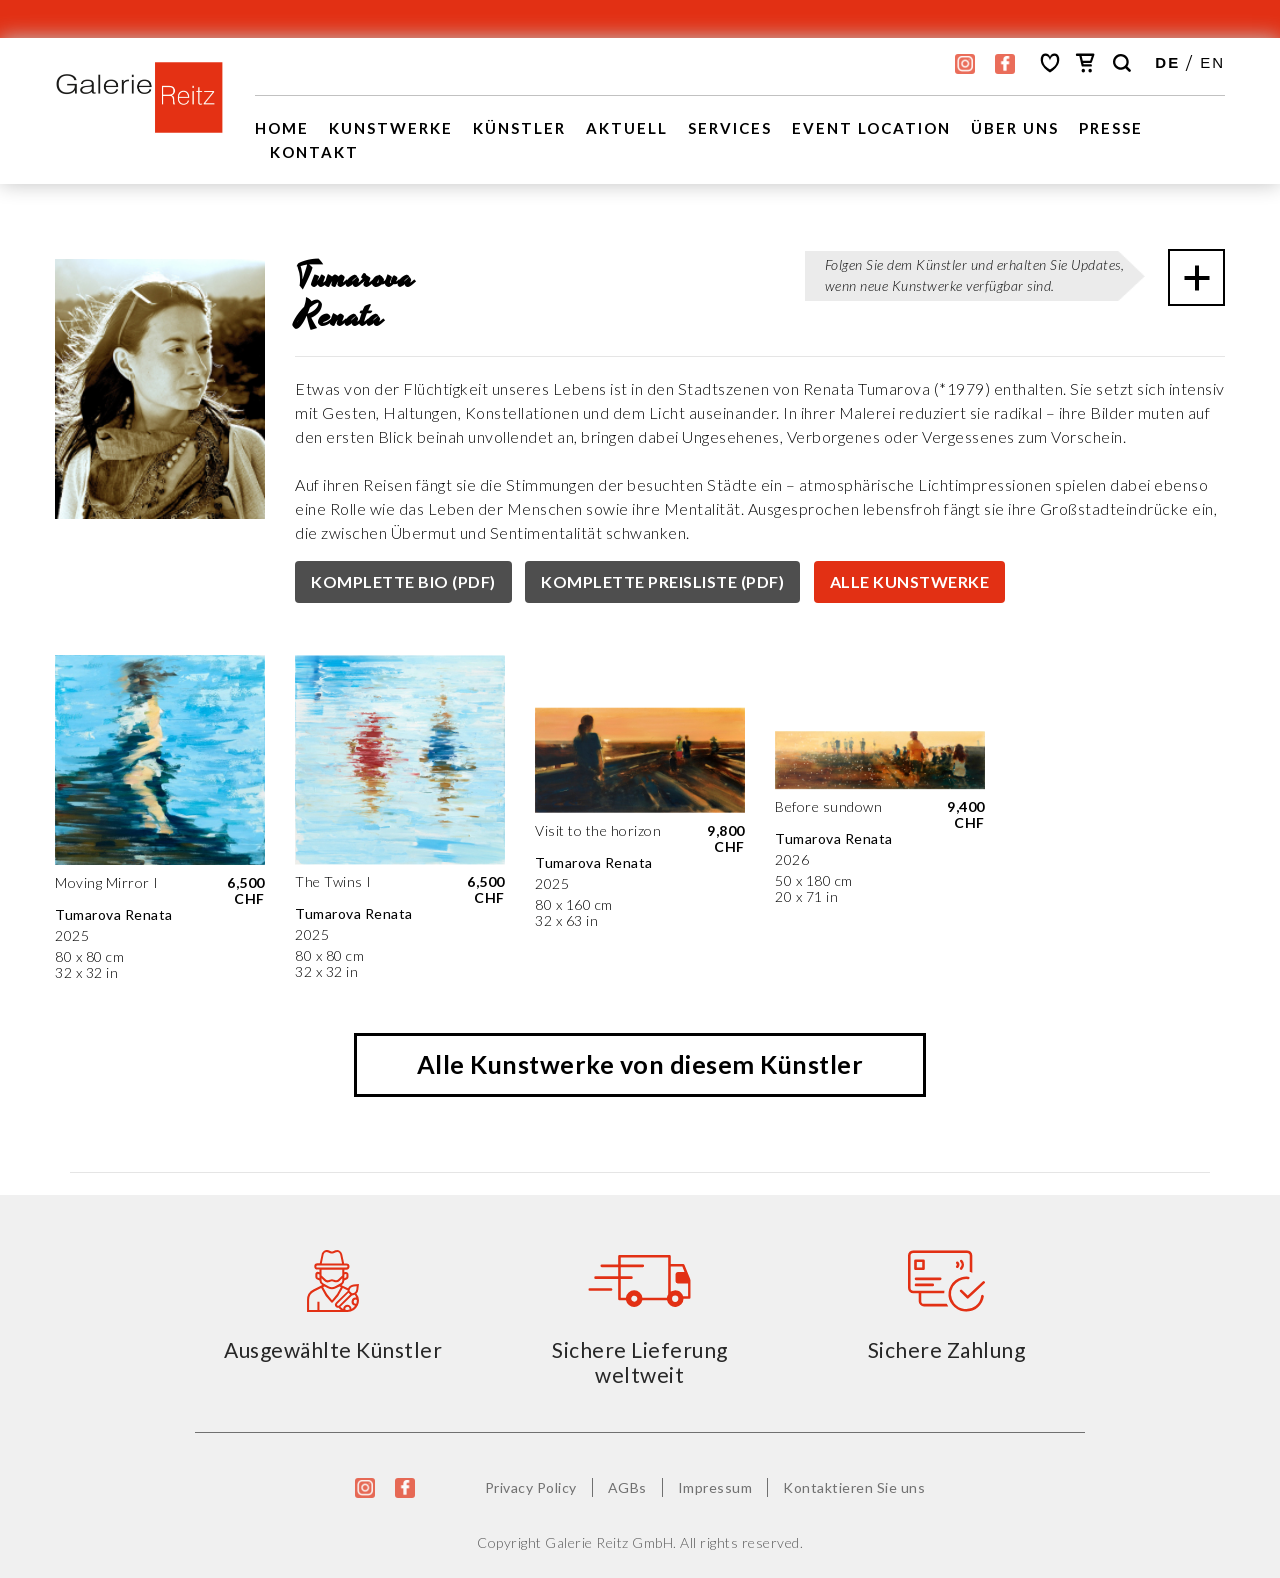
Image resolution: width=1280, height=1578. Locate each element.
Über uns (1015, 128)
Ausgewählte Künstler (333, 1349)
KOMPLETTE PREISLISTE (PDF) (662, 581)
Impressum (715, 1487)
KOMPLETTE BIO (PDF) (403, 581)
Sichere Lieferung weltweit (640, 1362)
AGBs (627, 1487)
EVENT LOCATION (871, 128)
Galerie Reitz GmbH (609, 1542)
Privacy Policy (531, 1487)
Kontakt (314, 152)
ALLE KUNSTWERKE (910, 581)
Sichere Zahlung (947, 1349)
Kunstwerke (391, 128)
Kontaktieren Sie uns (854, 1487)
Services (730, 128)
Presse (1111, 128)
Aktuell (627, 128)
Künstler (519, 128)
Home (282, 128)
